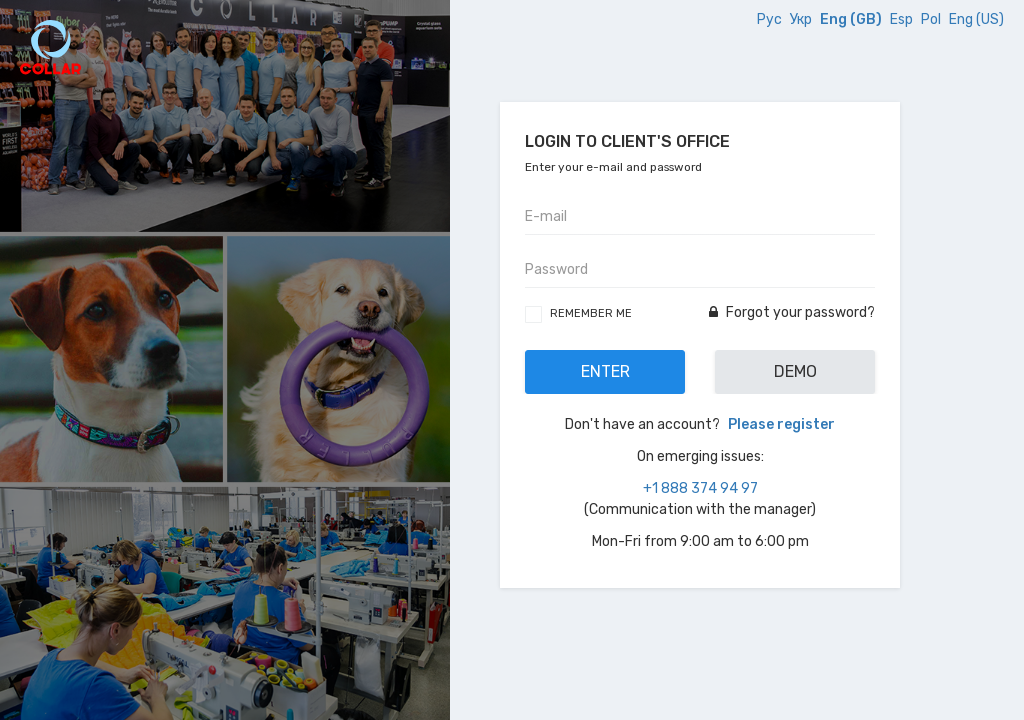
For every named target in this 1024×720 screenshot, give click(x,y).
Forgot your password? (792, 312)
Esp (903, 19)
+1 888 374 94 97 (700, 488)
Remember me (591, 313)
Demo (795, 371)
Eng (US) (976, 19)
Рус (771, 19)
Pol (932, 19)
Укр (802, 19)
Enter (605, 371)
